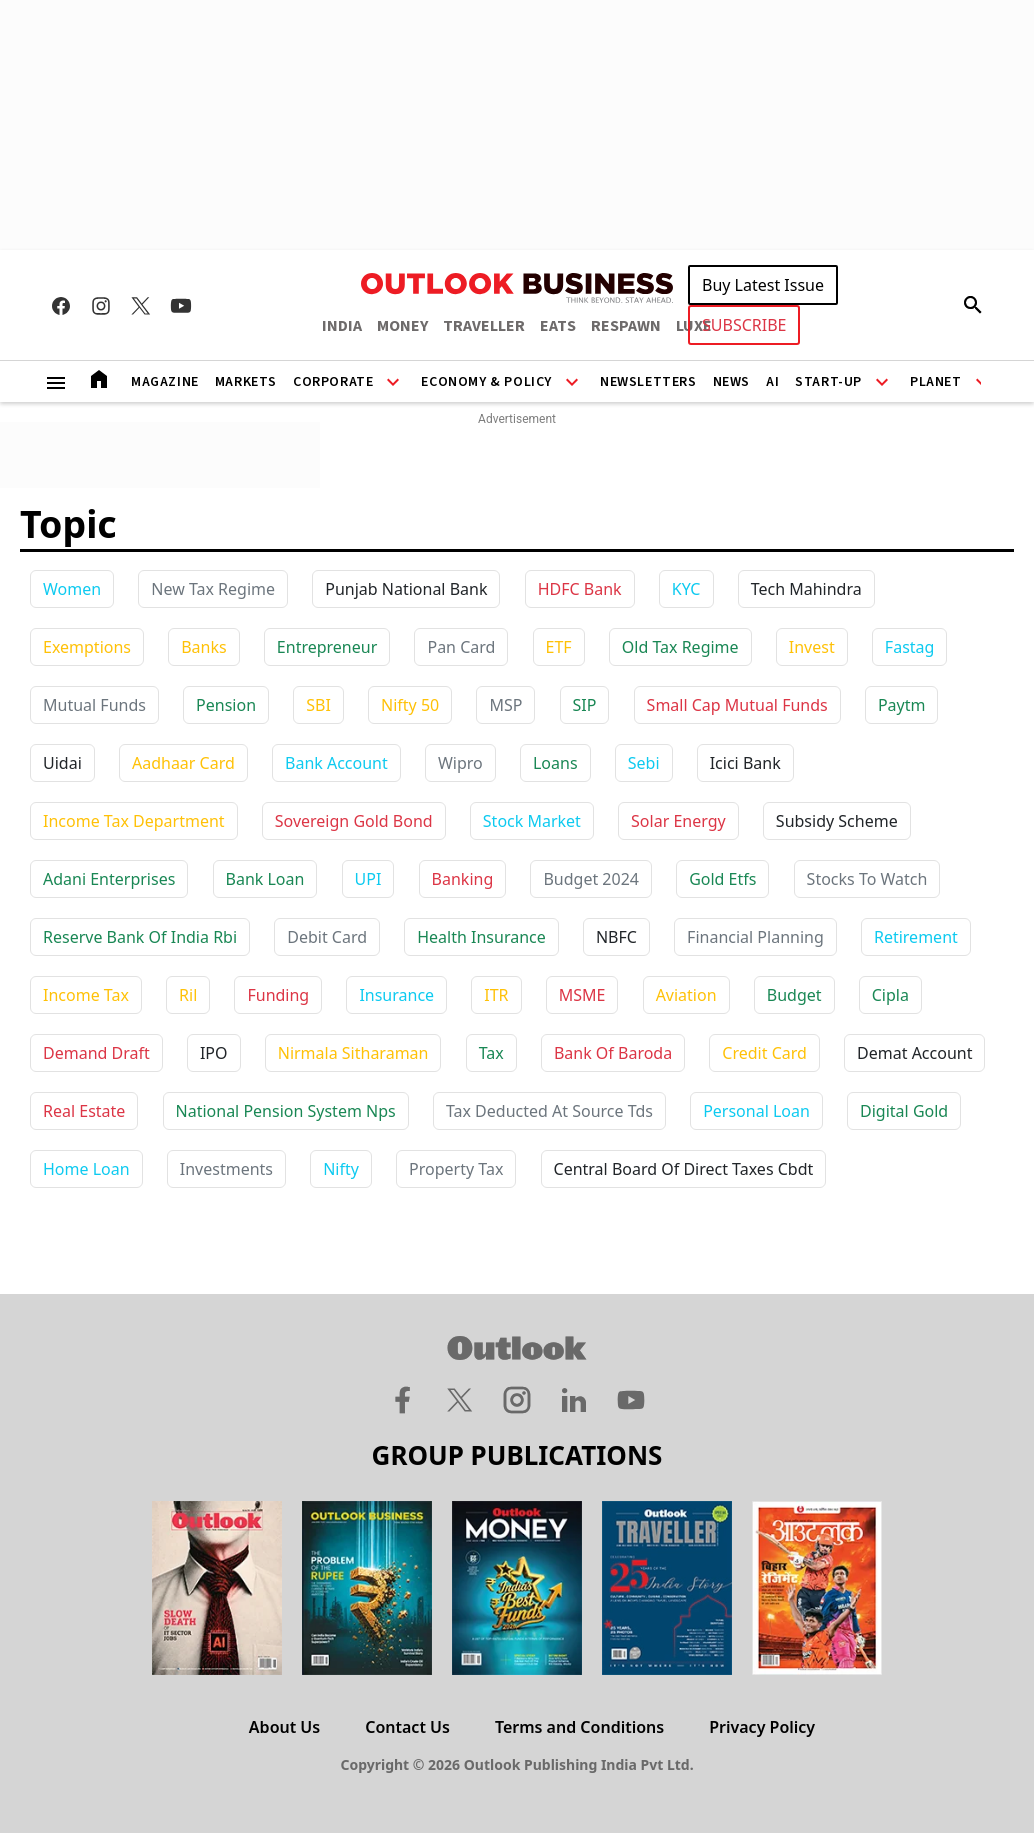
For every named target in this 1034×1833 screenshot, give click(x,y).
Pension (226, 705)
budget (794, 995)
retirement (916, 937)
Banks (203, 647)
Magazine (165, 382)
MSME (582, 995)
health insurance (481, 937)
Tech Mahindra (806, 589)
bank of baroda (613, 1053)
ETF (559, 647)
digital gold (904, 1111)
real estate (84, 1111)
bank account (336, 763)
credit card (764, 1053)
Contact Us (407, 1727)
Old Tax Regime (680, 647)
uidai (62, 763)
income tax (86, 995)
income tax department (134, 821)
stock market (532, 821)
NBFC (616, 937)
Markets (246, 382)
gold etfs (722, 879)
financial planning (755, 937)
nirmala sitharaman (353, 1053)
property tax (456, 1169)
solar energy (678, 821)
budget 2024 (591, 879)
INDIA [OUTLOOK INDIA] (342, 326)
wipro (460, 763)
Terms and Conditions (579, 1727)
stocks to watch (867, 879)
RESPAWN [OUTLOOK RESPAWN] (626, 326)
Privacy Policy (762, 1727)
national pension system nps (286, 1111)
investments (226, 1169)
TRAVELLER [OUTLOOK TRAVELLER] (484, 326)
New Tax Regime (213, 589)
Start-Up (828, 382)
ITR (496, 995)
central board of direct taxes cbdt (684, 1169)
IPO (214, 1053)
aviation (686, 995)
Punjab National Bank (406, 589)
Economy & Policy (486, 382)
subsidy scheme (837, 821)
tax (491, 1053)
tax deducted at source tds (549, 1111)
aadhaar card (183, 763)
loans (555, 763)
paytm (902, 705)
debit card (327, 937)
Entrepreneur (327, 647)
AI (772, 382)
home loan (86, 1169)
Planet (936, 382)
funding (278, 995)
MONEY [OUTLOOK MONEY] (402, 326)
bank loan (265, 879)
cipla (890, 995)
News (731, 382)
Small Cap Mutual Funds (737, 705)
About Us (284, 1727)
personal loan (756, 1111)
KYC (686, 589)
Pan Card (461, 647)
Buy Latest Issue (763, 285)
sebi (644, 763)
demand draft (96, 1053)
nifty (341, 1169)
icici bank (745, 763)
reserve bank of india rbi (140, 937)
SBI (318, 705)
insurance (396, 995)
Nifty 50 (410, 705)
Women (72, 589)
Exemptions (87, 647)
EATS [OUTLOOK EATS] (558, 326)
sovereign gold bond (354, 821)
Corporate (333, 382)
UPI (368, 879)
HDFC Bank (580, 589)
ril (188, 995)
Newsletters (648, 382)
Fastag (910, 647)
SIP (585, 705)
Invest (812, 647)
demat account (914, 1053)
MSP (505, 705)
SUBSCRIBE (744, 325)
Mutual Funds (94, 705)
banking (463, 879)
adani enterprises (109, 879)
